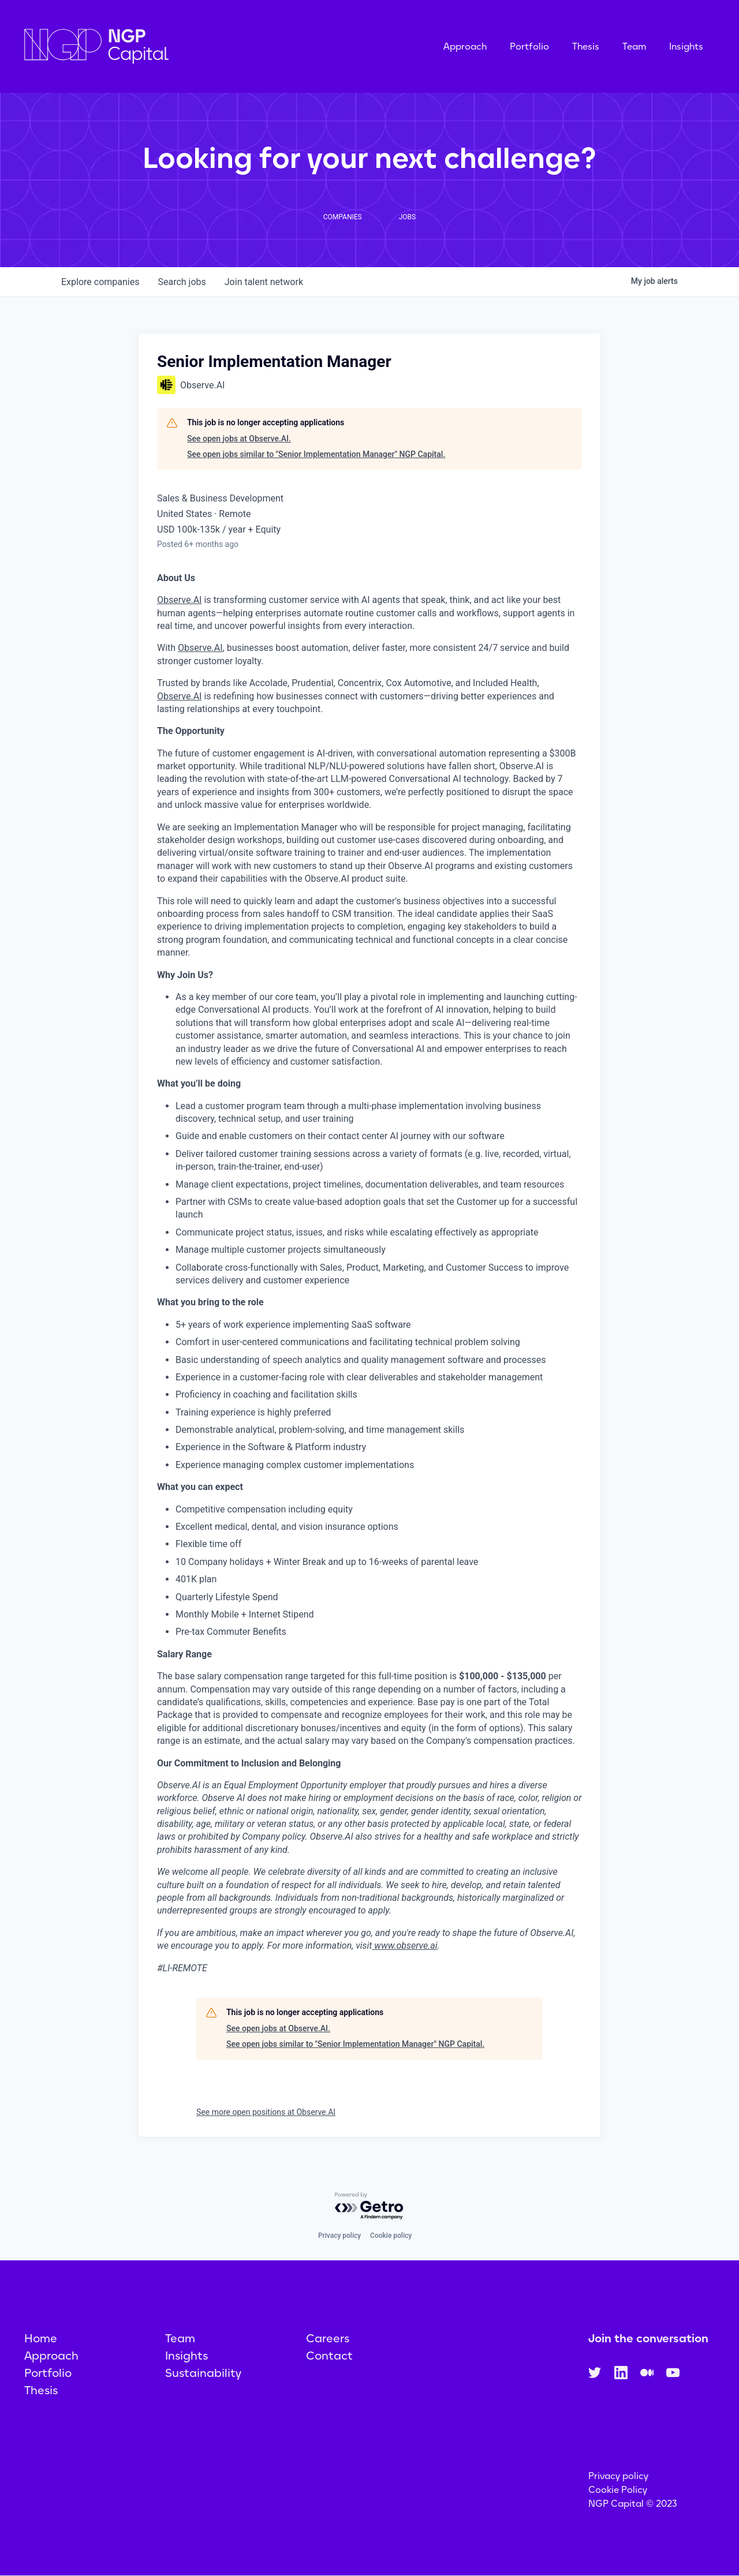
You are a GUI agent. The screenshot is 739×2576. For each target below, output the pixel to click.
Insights (686, 46)
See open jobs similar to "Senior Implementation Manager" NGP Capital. (316, 454)
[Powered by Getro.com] (369, 2206)
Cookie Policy (617, 2490)
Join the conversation (648, 2338)
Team (634, 46)
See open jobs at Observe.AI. (239, 438)
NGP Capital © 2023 (632, 2504)
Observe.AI (179, 599)
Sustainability (203, 2372)
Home (40, 2338)
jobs (182, 281)
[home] (154, 46)
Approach (465, 46)
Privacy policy (339, 2235)
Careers (327, 2338)
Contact (329, 2355)
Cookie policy (391, 2235)
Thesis (585, 46)
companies (100, 281)
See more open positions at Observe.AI (265, 2112)
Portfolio (529, 46)
